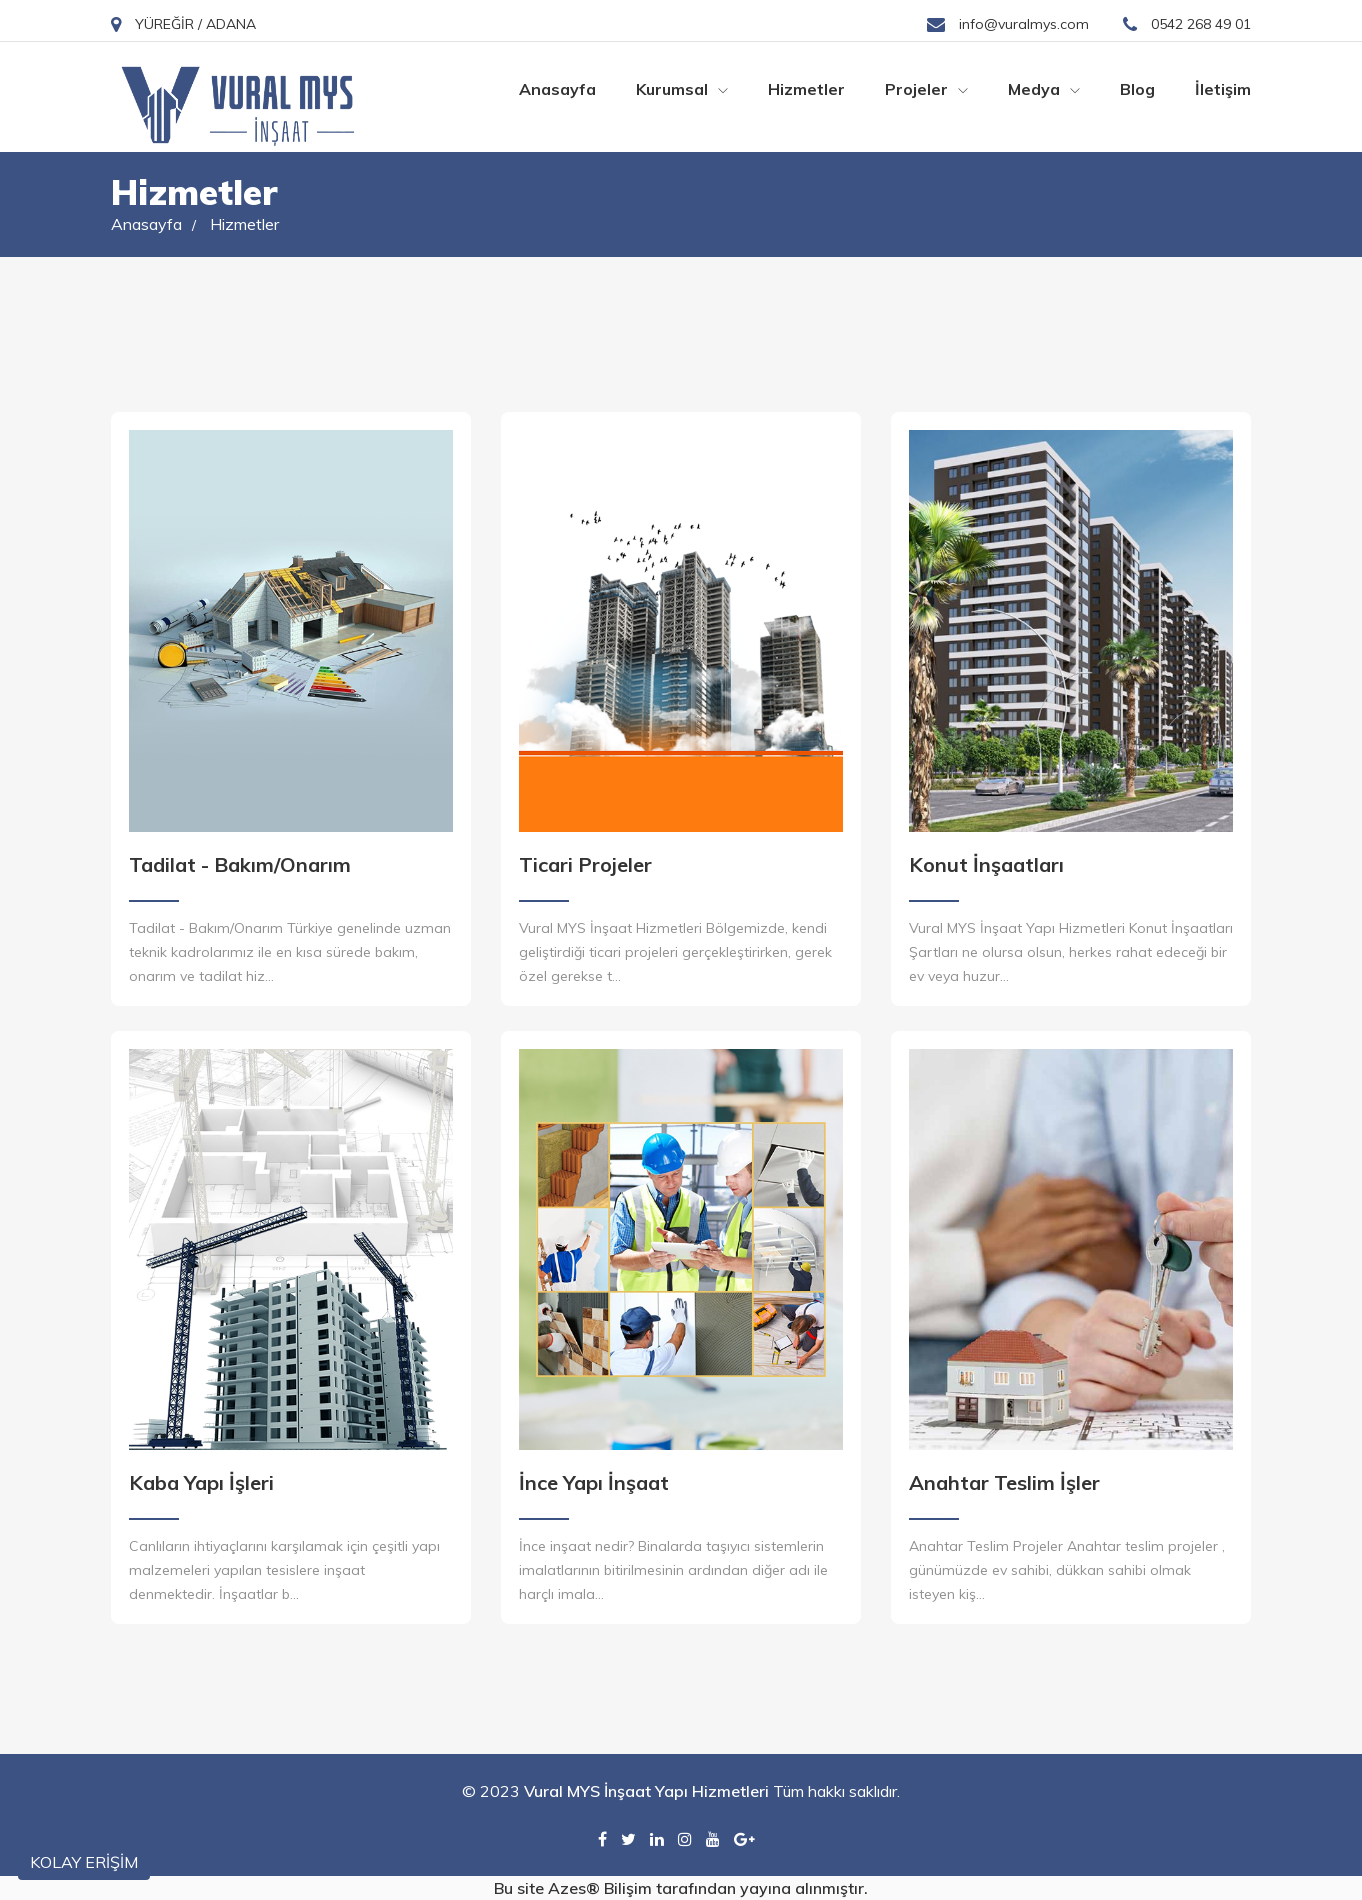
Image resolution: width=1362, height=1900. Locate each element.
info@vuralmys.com (1008, 24)
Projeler (926, 89)
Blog (1137, 89)
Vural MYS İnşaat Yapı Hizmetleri (646, 1791)
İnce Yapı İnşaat (594, 1482)
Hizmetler (806, 89)
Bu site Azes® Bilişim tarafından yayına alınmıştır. (681, 1888)
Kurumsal (682, 89)
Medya (1044, 89)
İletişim (1223, 89)
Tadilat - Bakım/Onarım (240, 864)
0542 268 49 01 (1187, 24)
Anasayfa (557, 89)
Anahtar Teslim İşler (1004, 1482)
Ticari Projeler (585, 864)
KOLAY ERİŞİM (84, 1862)
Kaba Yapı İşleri (201, 1482)
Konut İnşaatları (986, 864)
